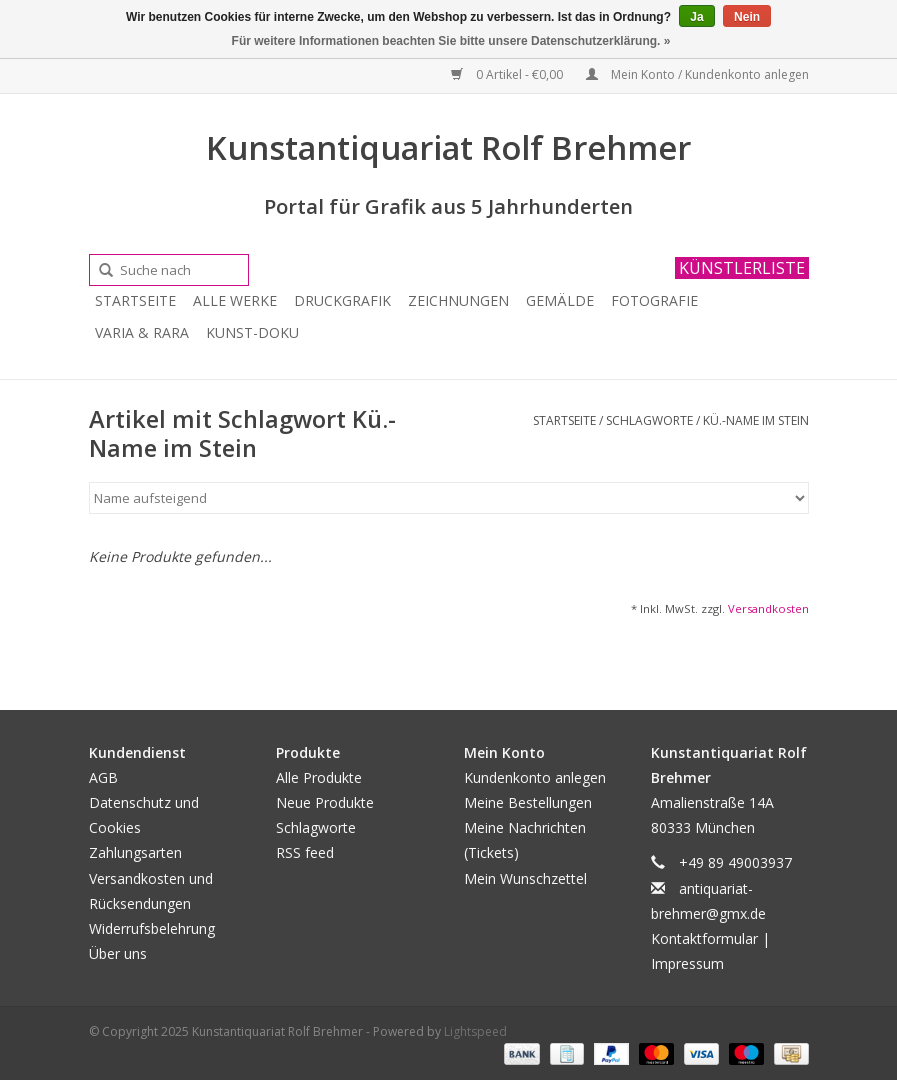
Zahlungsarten (135, 852)
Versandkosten (768, 608)
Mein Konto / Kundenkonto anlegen (697, 74)
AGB (103, 777)
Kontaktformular (704, 938)
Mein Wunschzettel (525, 878)
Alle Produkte (319, 777)
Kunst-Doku (252, 332)
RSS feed (305, 852)
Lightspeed (475, 1031)
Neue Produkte (325, 802)
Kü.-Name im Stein (756, 420)
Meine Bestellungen (528, 802)
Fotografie (654, 300)
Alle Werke (235, 300)
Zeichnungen (458, 300)
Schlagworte (649, 420)
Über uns (118, 953)
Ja (696, 17)
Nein (747, 17)
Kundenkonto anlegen (535, 777)
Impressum (687, 963)
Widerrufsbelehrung (152, 928)
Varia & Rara (142, 332)
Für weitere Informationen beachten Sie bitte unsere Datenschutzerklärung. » (451, 41)
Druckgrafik (342, 300)
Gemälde (560, 300)
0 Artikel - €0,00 (508, 74)
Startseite (135, 300)
